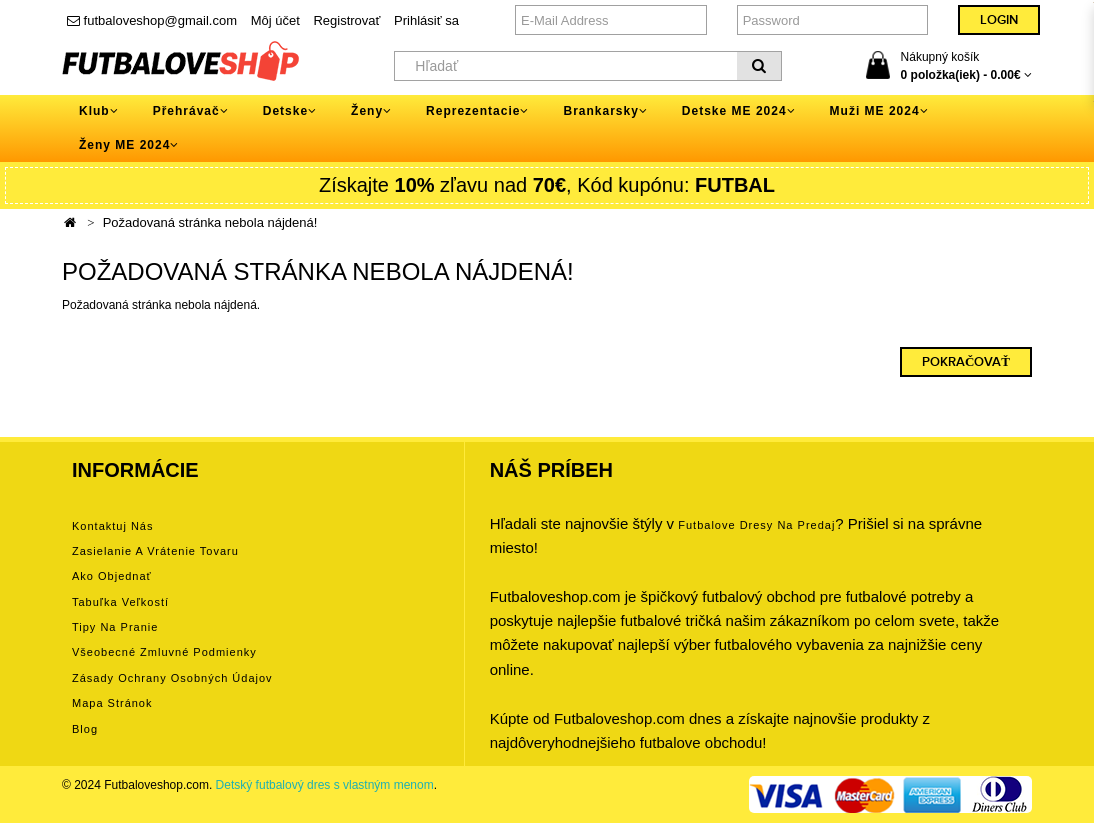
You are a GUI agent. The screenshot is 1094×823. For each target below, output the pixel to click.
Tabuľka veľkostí (120, 602)
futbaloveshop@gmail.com (152, 20)
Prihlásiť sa (426, 20)
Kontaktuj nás (112, 526)
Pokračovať (966, 362)
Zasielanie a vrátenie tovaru (155, 551)
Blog (85, 729)
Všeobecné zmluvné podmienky (164, 652)
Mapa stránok (112, 703)
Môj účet (275, 20)
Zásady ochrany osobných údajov (172, 678)
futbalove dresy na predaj (756, 525)
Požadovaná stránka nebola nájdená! (210, 222)
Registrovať (346, 20)
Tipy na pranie (115, 627)
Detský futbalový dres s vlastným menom (325, 785)
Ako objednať (112, 576)
